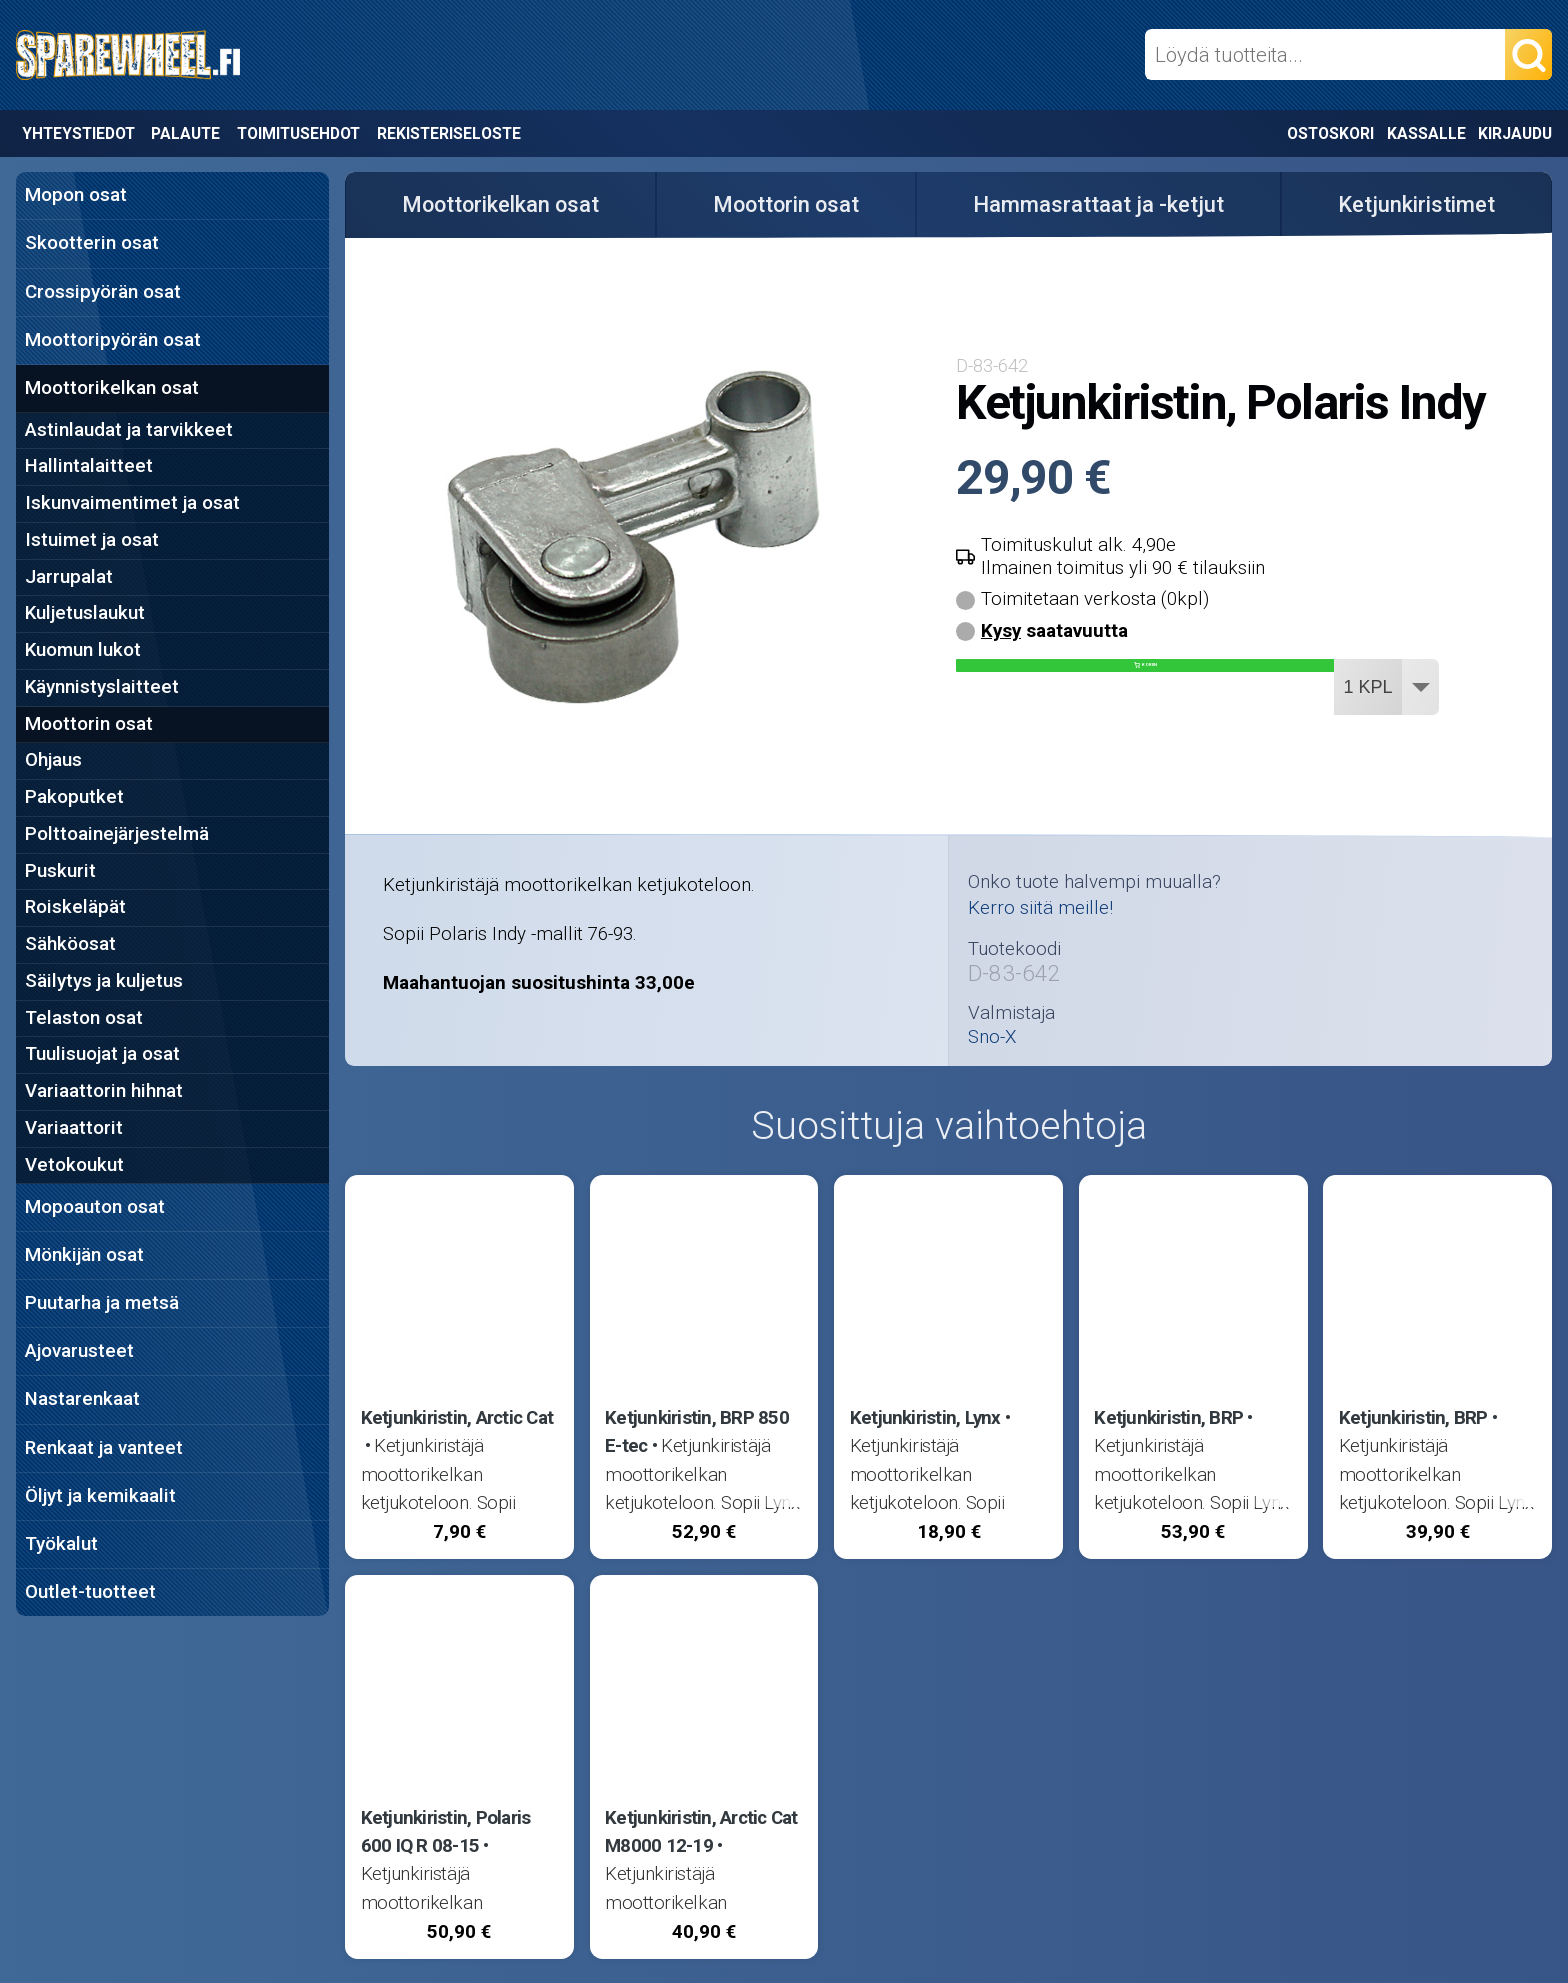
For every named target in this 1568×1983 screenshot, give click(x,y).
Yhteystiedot (78, 133)
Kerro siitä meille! (1040, 908)
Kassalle (1426, 133)
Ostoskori (1330, 133)
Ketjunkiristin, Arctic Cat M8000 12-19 (701, 1832)
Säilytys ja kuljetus (104, 981)
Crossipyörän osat (103, 292)
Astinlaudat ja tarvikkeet (129, 430)
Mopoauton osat (95, 1207)
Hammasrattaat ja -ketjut (1098, 204)
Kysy (1001, 631)
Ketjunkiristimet (1416, 204)
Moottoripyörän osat (113, 340)
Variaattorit (74, 1128)
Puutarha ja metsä (102, 1303)
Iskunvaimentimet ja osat (132, 503)
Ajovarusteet (79, 1351)
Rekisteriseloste (449, 133)
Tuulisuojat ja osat (102, 1054)
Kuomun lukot (83, 650)
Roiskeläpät (75, 907)
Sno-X (992, 1037)
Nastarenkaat (82, 1399)
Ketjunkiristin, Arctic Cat (457, 1418)
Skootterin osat (92, 243)
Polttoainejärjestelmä (117, 834)
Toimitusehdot (298, 133)
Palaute (185, 133)
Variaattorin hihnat (104, 1091)
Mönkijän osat (84, 1255)
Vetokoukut (74, 1165)
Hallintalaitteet (89, 466)
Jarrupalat (69, 577)
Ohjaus (53, 760)
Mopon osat (76, 195)
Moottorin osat (89, 724)
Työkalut (61, 1544)
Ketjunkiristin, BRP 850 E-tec (697, 1432)
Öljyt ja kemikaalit (100, 1496)
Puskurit (60, 871)
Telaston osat (84, 1018)
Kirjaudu (1515, 133)
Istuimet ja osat (92, 540)
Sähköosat (70, 944)
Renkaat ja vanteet (104, 1448)
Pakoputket (74, 797)
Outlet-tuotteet (90, 1592)
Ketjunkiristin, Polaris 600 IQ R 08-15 (446, 1832)
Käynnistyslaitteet (102, 687)
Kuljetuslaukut (85, 613)
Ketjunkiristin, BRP (1168, 1418)
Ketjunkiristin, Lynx (925, 1418)
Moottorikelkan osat (112, 388)
